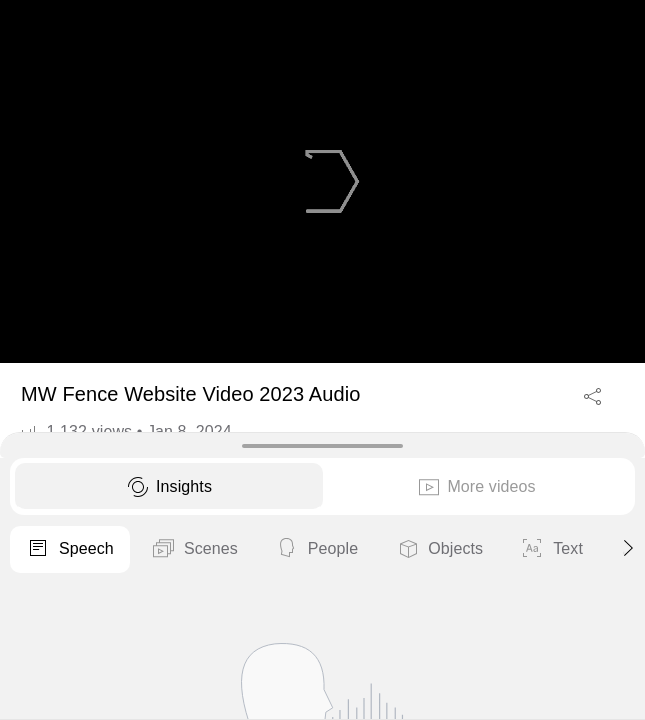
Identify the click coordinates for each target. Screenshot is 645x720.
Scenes (194, 550)
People (316, 550)
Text (551, 550)
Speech (70, 550)
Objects (439, 550)
